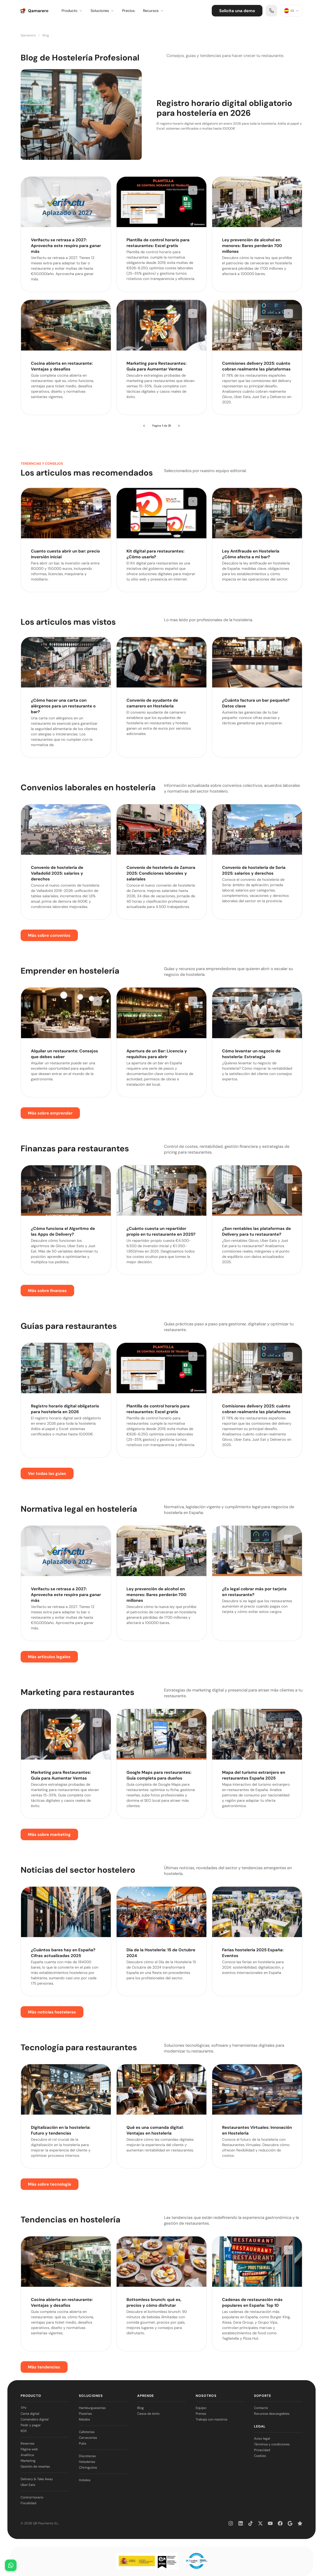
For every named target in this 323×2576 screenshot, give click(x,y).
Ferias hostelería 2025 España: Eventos (252, 1952)
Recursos (153, 10)
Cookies (260, 2456)
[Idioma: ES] (291, 10)
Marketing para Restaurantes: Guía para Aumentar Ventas (156, 366)
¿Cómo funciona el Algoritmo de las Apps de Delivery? (63, 1231)
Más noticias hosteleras (52, 2012)
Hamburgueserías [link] (92, 2408)
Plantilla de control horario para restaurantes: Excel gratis (158, 242)
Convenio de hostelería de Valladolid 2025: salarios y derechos (57, 873)
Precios (128, 10)
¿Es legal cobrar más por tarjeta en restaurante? (254, 1591)
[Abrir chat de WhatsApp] (10, 2565)
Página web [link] (29, 2449)
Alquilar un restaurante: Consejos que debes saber (64, 1053)
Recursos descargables (271, 2413)
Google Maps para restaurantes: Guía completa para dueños (158, 1775)
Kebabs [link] (84, 2419)
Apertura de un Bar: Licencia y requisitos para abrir (156, 1053)
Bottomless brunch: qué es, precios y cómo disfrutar (153, 2302)
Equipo (201, 2408)
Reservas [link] (27, 2443)
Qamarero (28, 35)
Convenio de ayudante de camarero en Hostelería (152, 703)
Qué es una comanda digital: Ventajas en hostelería (155, 2130)
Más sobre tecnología (49, 2184)
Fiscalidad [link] (28, 2503)
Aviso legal (262, 2438)
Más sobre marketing (49, 1834)
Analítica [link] (27, 2455)
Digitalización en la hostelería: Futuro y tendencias (60, 2130)
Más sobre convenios (49, 935)
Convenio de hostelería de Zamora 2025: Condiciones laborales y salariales (160, 873)
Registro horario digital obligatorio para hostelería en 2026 (65, 1408)
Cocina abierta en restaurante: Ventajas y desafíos (62, 366)
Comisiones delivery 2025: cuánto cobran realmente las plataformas (256, 366)
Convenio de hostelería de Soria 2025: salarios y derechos (254, 870)
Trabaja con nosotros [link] (211, 2419)
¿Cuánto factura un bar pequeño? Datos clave (256, 703)
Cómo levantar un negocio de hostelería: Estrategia (251, 1053)
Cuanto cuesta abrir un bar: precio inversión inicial (65, 554)
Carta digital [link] (30, 2413)
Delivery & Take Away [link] (37, 2479)
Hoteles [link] (84, 2480)
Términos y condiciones (272, 2444)
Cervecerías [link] (88, 2438)
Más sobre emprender (50, 1113)
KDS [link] (24, 2431)
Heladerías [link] (87, 2462)
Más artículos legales (49, 1656)
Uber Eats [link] (28, 2485)
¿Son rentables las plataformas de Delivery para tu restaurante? (256, 1231)
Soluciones (102, 10)
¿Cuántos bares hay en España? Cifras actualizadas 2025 (63, 1952)
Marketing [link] (28, 2461)
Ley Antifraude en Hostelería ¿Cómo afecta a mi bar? (250, 554)
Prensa (201, 2413)
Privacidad (262, 2450)
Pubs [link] (82, 2443)
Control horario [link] (32, 2497)
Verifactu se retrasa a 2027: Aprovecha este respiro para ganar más (66, 245)
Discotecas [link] (87, 2456)
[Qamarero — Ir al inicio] (34, 11)
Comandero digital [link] (35, 2419)
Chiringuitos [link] (88, 2467)
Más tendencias (44, 2367)
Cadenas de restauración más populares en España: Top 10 (252, 2302)
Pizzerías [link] (85, 2413)
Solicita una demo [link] (237, 10)
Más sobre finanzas (47, 1290)
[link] (271, 10)
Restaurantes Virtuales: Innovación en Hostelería (257, 2130)
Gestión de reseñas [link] (35, 2466)
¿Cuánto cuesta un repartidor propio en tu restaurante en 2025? (160, 1231)
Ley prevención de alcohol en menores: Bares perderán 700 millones (252, 245)
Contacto (261, 2408)
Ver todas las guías (47, 1473)
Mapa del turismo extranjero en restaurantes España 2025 (253, 1775)
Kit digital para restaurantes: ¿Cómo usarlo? (155, 554)
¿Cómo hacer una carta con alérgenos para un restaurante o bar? (63, 706)
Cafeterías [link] (87, 2432)
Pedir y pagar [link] (31, 2425)
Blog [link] (140, 2408)
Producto (72, 10)
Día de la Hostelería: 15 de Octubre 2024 (160, 1952)
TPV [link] (24, 2408)
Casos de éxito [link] (148, 2413)
